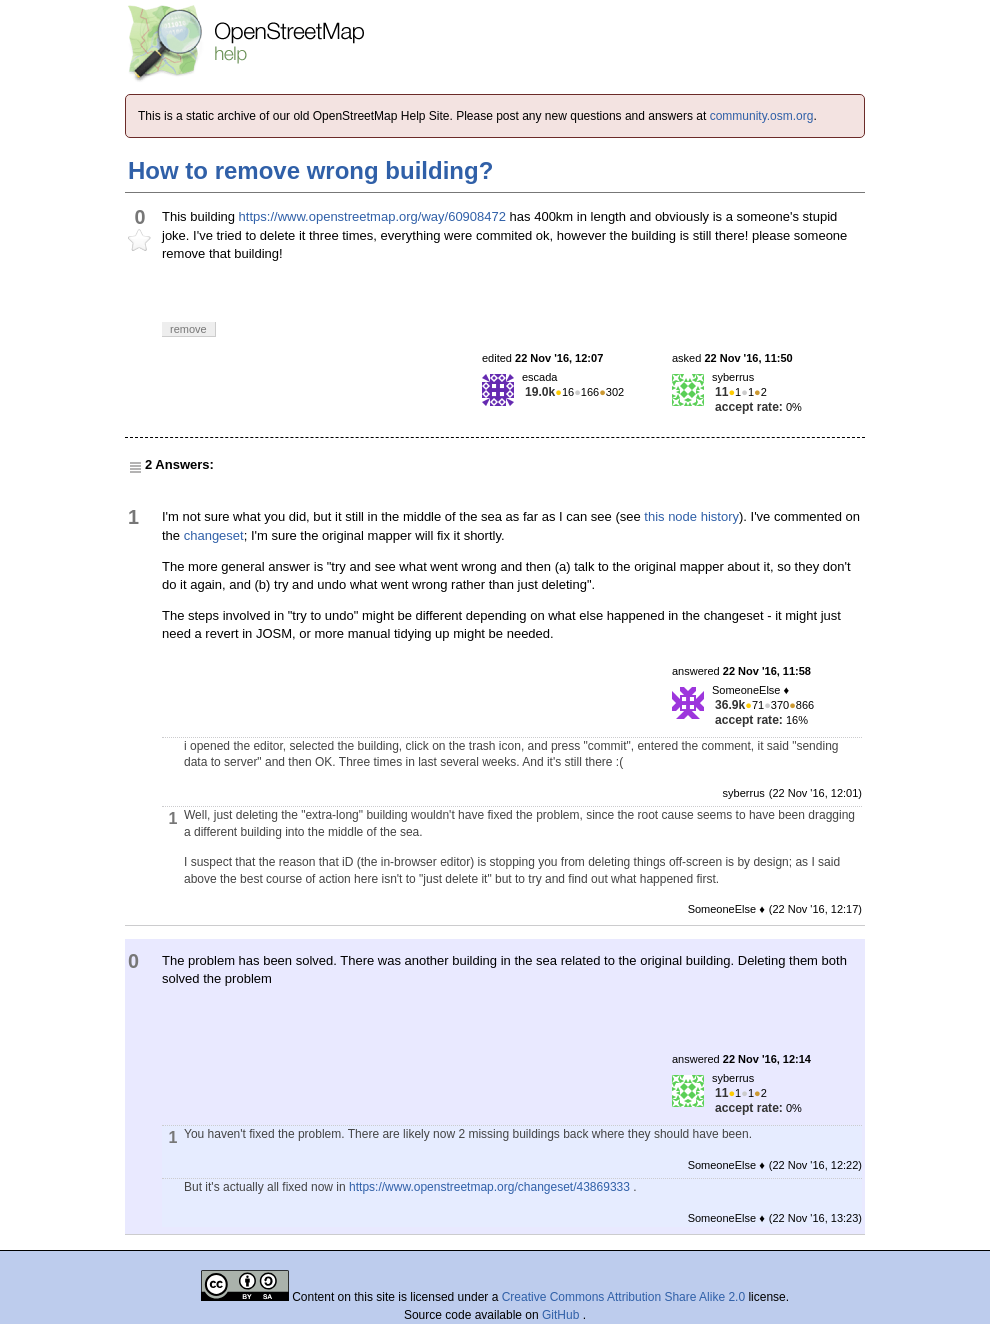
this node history (691, 516)
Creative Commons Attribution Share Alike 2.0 (623, 1297)
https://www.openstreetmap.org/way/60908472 (372, 216)
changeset (214, 535)
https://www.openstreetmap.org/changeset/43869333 (489, 1187)
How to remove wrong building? (310, 170)
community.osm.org (762, 116)
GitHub (562, 1315)
